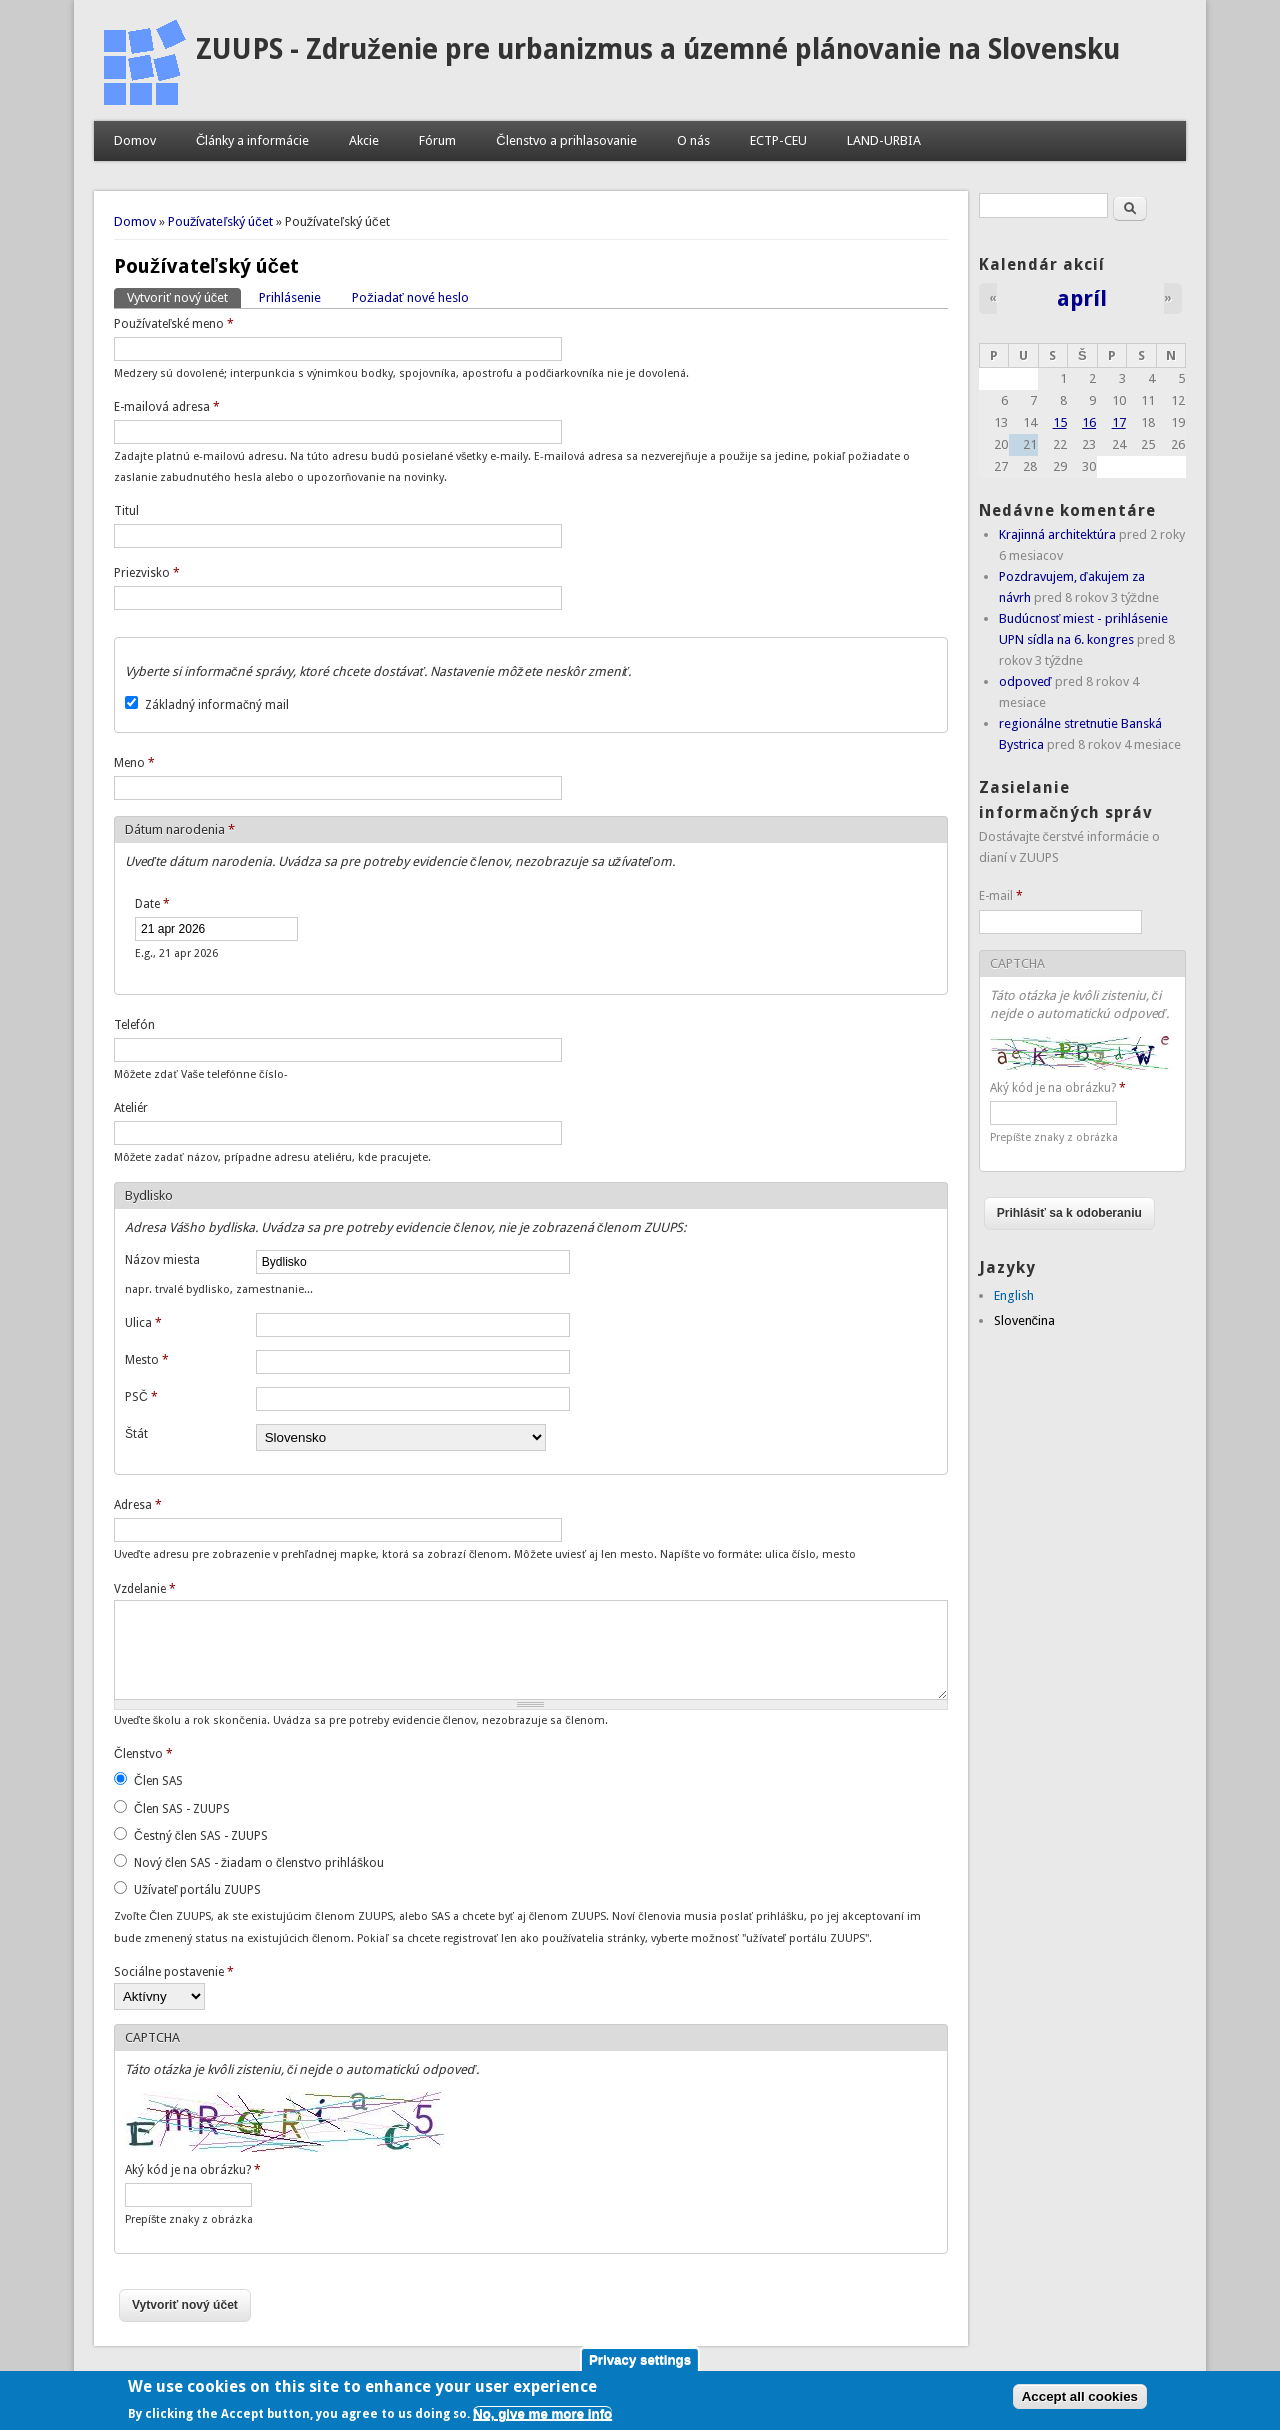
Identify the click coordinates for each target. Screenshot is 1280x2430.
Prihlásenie (290, 297)
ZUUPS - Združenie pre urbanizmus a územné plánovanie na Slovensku (658, 49)
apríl (1082, 298)
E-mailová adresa (167, 407)
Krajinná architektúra (1057, 534)
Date (152, 904)
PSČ (141, 1397)
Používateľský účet (220, 221)
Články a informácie (252, 140)
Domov (135, 140)
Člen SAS (158, 1781)
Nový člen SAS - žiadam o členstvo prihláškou (259, 1863)
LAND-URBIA (884, 140)
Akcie (364, 140)
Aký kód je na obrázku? (193, 2170)
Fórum (437, 140)
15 (1060, 422)
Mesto (147, 1360)
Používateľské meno (174, 324)
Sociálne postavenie (174, 1972)
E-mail (1001, 896)
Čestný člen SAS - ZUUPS (201, 1836)
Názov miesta (162, 1260)
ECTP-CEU (778, 140)
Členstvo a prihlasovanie (566, 140)
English (1014, 1295)
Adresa (138, 1505)
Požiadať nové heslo (410, 297)
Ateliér (131, 1108)
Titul (126, 511)
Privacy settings (640, 2364)
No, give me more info (542, 2419)
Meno (134, 763)
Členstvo (143, 1754)
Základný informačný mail (217, 705)
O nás (693, 140)
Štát (136, 1434)
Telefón (134, 1025)
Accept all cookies (1080, 2402)
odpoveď (1025, 681)
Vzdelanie (145, 1589)
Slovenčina (1025, 1320)
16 (1089, 422)
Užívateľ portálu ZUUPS (198, 1890)
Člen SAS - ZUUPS (182, 1809)
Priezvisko (147, 573)
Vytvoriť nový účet (184, 296)
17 (1119, 422)
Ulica (143, 1323)
